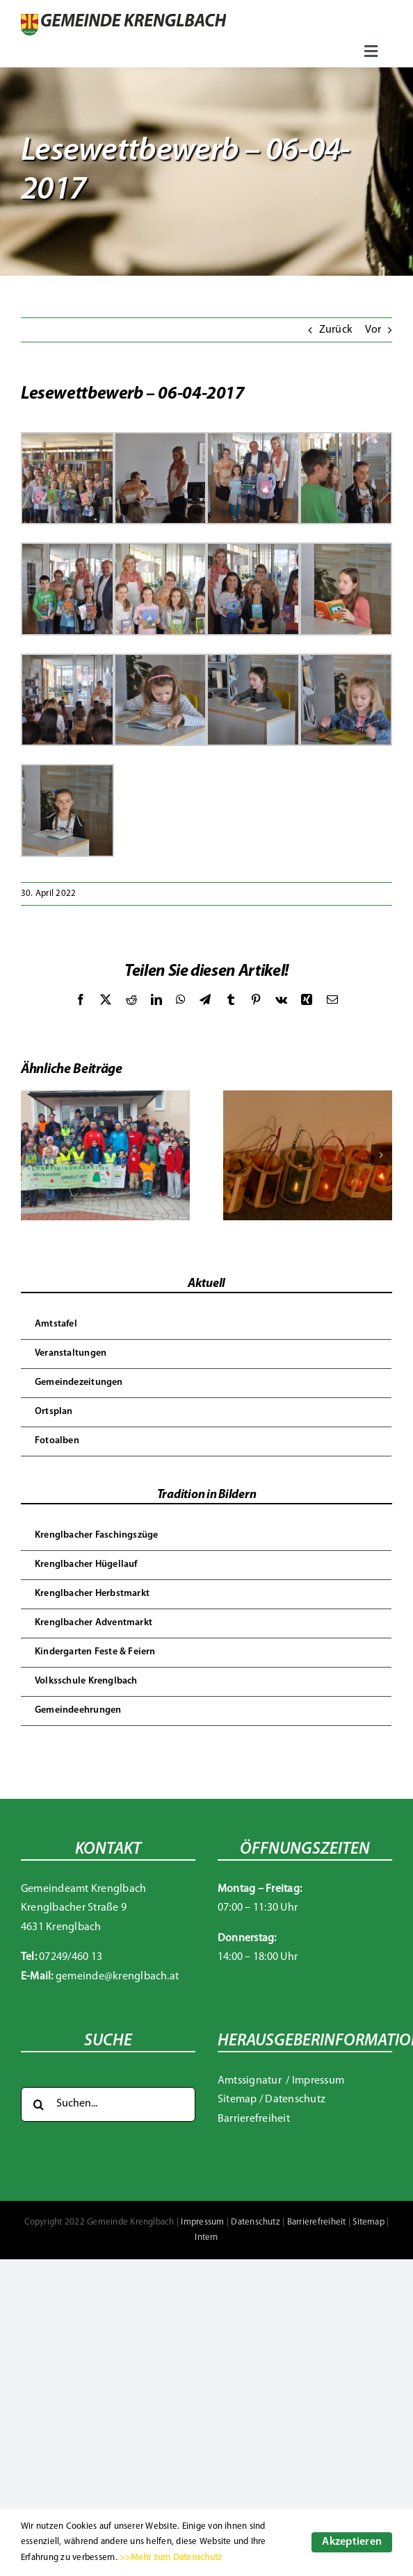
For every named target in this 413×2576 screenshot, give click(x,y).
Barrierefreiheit (254, 2119)
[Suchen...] (108, 2104)
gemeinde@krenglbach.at (117, 1976)
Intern (206, 2237)
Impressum (318, 2080)
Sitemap (237, 2099)
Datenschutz (295, 2099)
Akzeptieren (352, 2542)
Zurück (336, 329)
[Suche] (38, 2104)
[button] (31, 1155)
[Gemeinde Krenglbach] (123, 19)
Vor (373, 329)
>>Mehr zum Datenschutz (171, 2557)
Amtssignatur (251, 2080)
